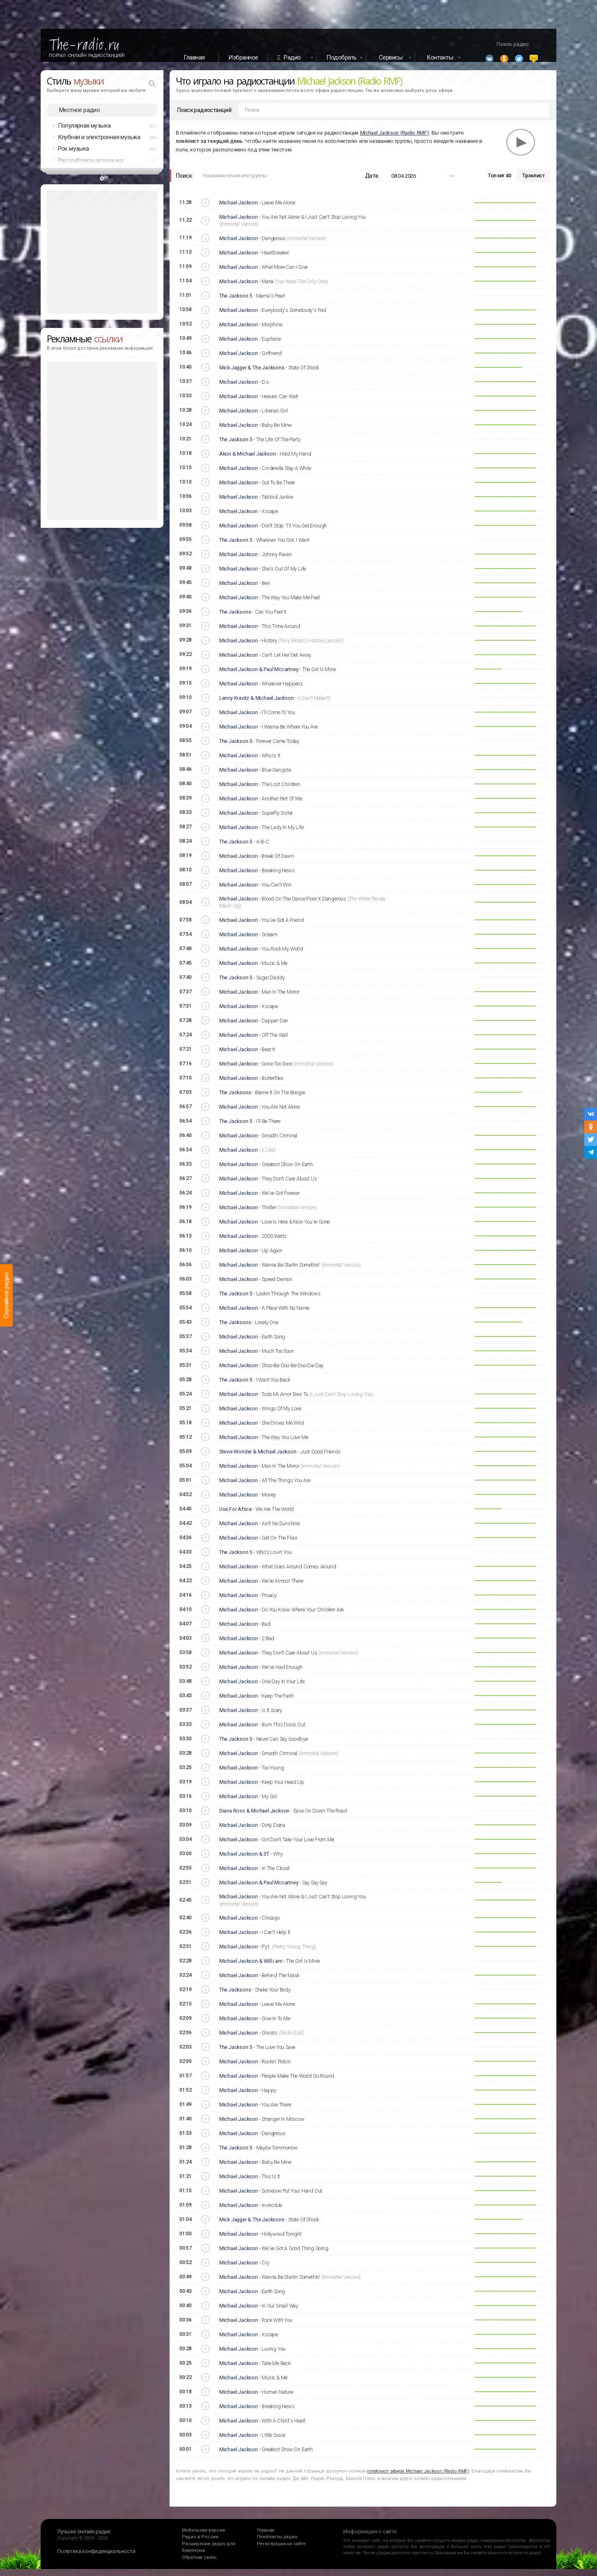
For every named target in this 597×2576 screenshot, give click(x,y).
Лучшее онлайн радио (84, 2538)
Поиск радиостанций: (205, 116)
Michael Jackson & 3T (244, 1860)
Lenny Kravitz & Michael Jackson (256, 704)
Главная (194, 57)
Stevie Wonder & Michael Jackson (257, 1458)
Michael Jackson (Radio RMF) (394, 139)
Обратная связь (199, 2564)
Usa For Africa (235, 1516)
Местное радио (79, 116)
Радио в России (200, 2543)
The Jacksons (235, 618)
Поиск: (184, 182)
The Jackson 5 (235, 302)
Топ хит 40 (499, 182)
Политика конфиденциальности (96, 2558)
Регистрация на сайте (281, 2550)
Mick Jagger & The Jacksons (252, 374)
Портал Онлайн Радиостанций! (87, 55)
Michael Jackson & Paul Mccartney (258, 676)
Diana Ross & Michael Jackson (254, 1817)
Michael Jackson (238, 209)
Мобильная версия (203, 2536)
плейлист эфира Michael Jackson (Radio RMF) (417, 2478)
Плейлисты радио (277, 2543)
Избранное (243, 57)
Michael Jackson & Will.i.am (250, 1967)
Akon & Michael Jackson (247, 460)
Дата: (372, 182)
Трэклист (533, 182)
